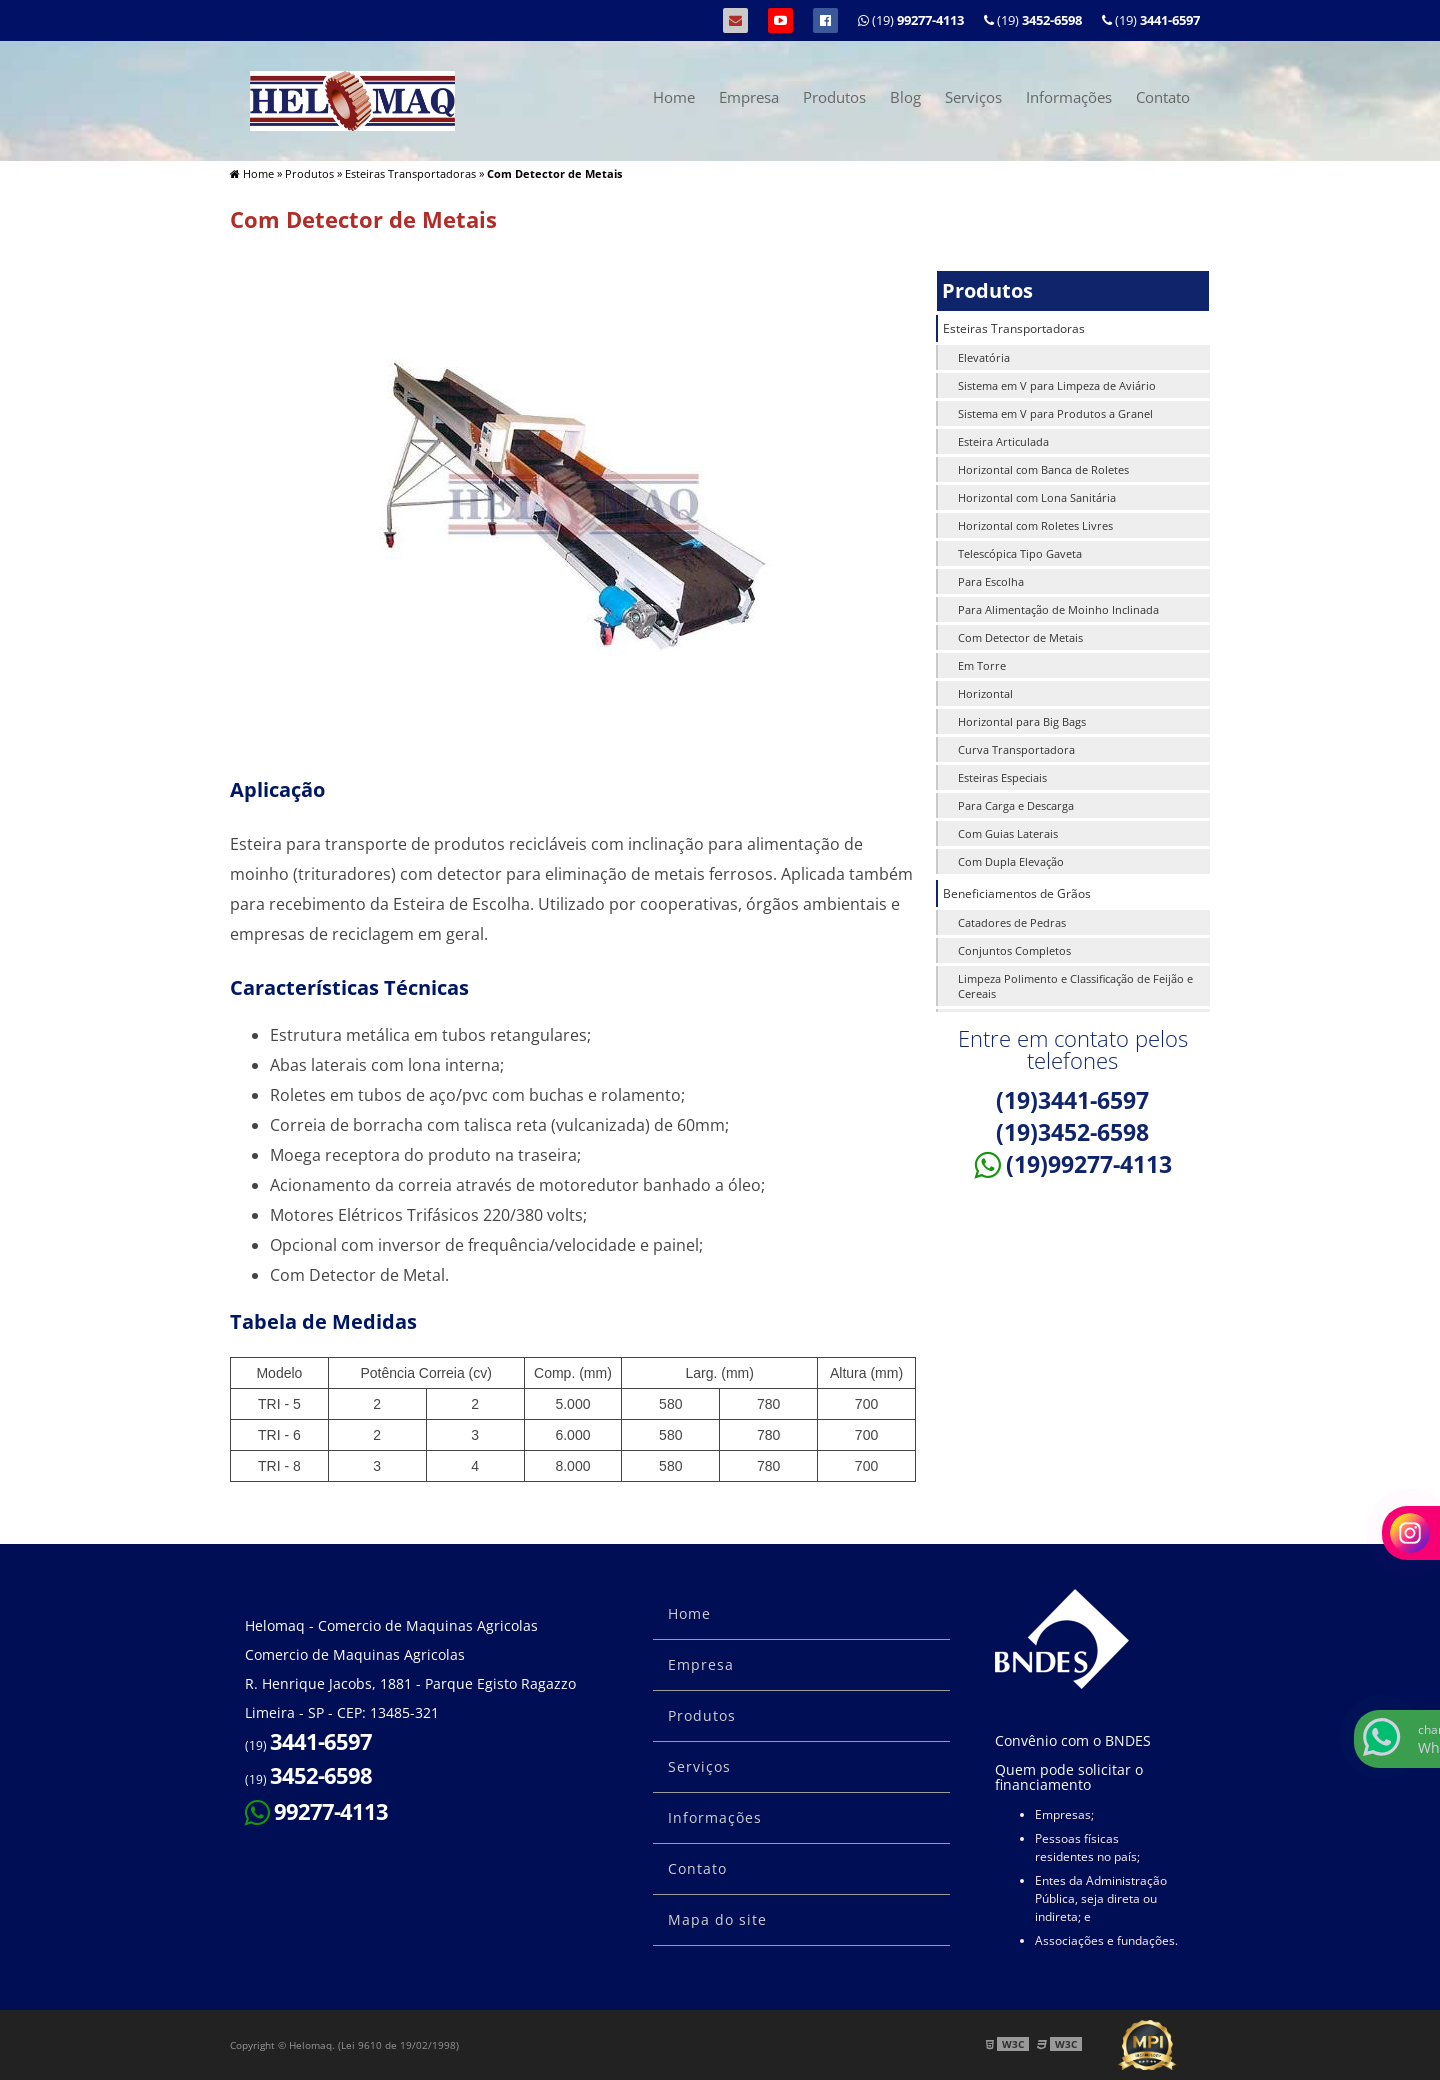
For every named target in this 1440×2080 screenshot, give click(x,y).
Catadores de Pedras (1012, 922)
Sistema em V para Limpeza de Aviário (1057, 385)
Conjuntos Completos (1014, 950)
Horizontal (985, 693)
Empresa (749, 97)
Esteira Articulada (1003, 441)
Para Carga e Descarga (1016, 805)
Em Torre (982, 665)
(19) (1151, 20)
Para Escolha (991, 581)
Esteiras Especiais (1002, 777)
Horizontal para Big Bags (1022, 721)
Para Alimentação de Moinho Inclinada (1058, 609)
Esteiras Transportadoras (1014, 328)
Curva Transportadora (1016, 749)
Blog (905, 97)
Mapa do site (717, 1919)
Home (674, 97)
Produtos (834, 97)
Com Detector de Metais (1020, 637)
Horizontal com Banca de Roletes (1043, 469)
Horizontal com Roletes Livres (1035, 525)
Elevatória (984, 357)
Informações (1069, 97)
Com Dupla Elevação (1011, 861)
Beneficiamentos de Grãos (1017, 893)
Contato (1163, 97)
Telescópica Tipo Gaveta (1020, 553)
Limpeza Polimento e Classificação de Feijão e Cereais (1075, 986)
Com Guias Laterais (1008, 833)
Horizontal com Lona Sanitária (1037, 497)
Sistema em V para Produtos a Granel (1055, 413)
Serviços (973, 97)
